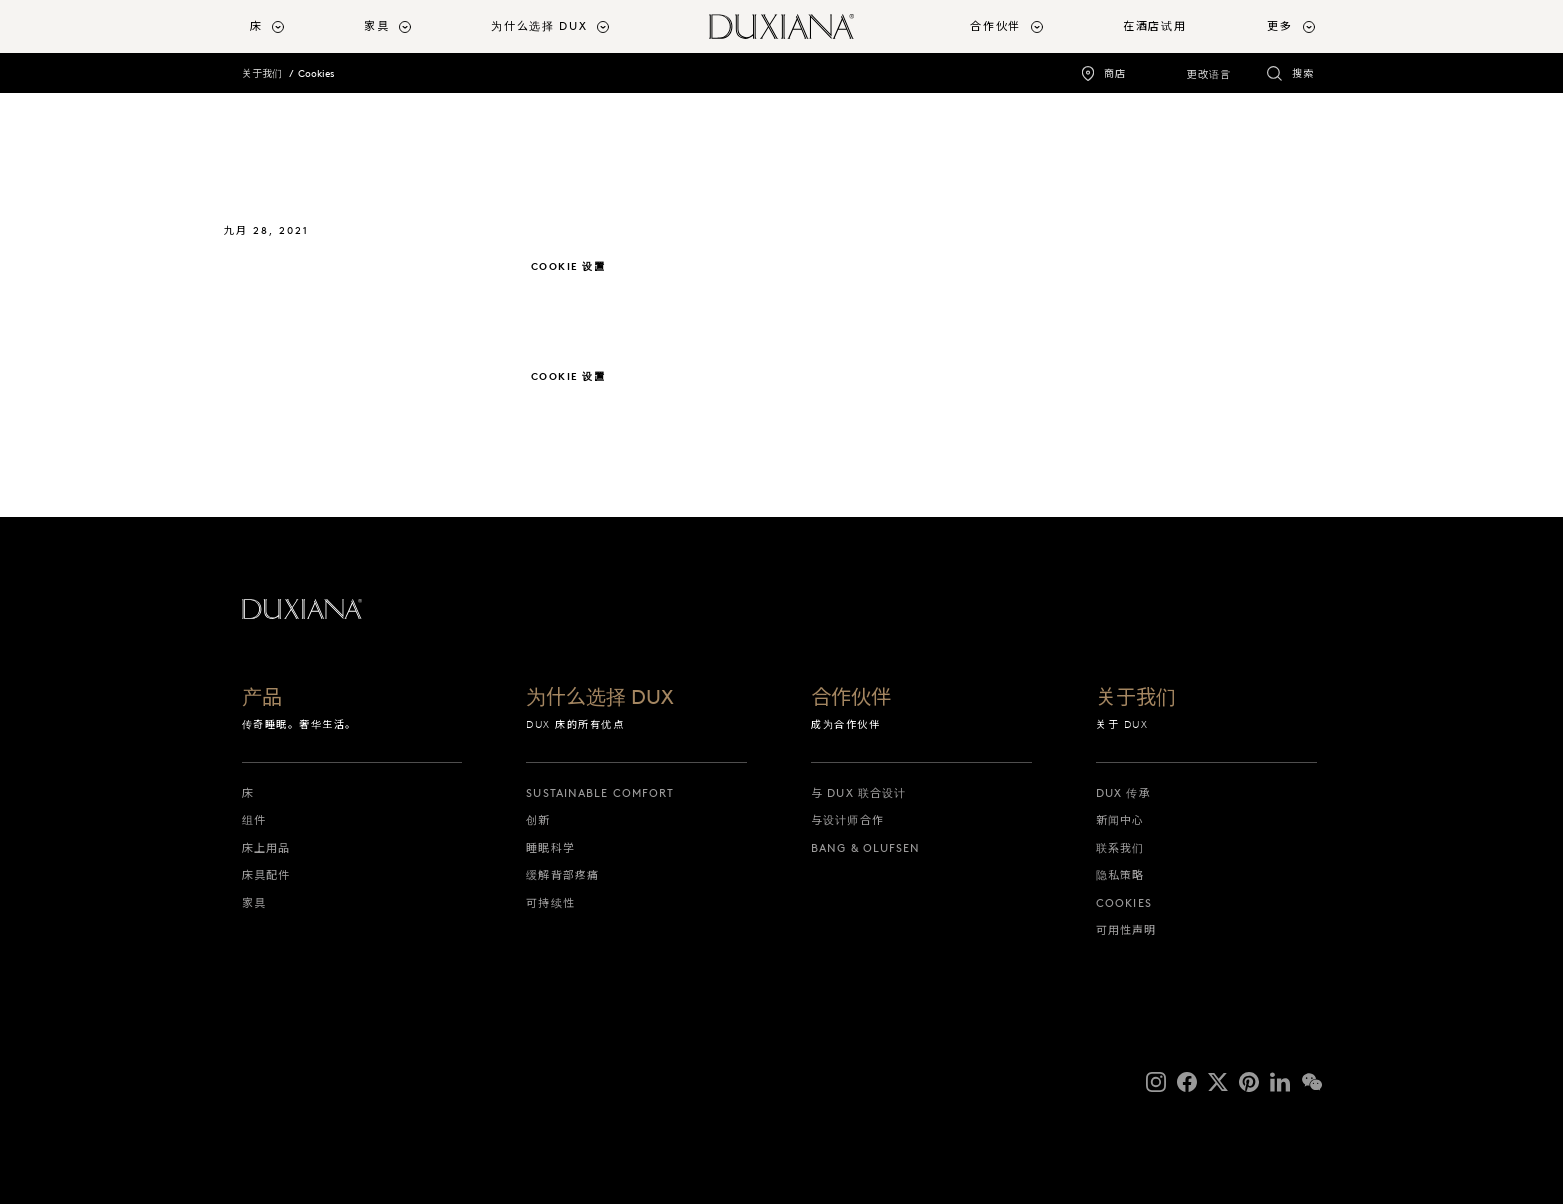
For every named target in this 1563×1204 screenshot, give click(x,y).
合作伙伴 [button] (995, 26)
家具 (254, 903)
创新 (538, 820)
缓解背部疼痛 (562, 875)
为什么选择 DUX (600, 698)
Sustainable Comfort (600, 793)
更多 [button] (1279, 26)
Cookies (316, 73)
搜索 (1303, 73)
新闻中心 (1120, 820)
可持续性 (550, 903)
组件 (254, 820)
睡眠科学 (550, 848)
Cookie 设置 (568, 266)
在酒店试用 (1154, 26)
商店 (1115, 73)
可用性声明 (1126, 930)
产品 (262, 698)
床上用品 (266, 848)
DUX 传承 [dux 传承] (1123, 793)
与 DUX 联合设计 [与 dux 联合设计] (858, 793)
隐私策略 (1120, 875)
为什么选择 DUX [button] (539, 26)
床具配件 (266, 875)
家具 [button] (376, 26)
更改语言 (1209, 74)
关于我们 (262, 73)
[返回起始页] (781, 26)
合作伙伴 (851, 698)
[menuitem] (299, 26)
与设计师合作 (847, 820)
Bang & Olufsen (865, 848)
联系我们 (1120, 848)
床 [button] (256, 26)
